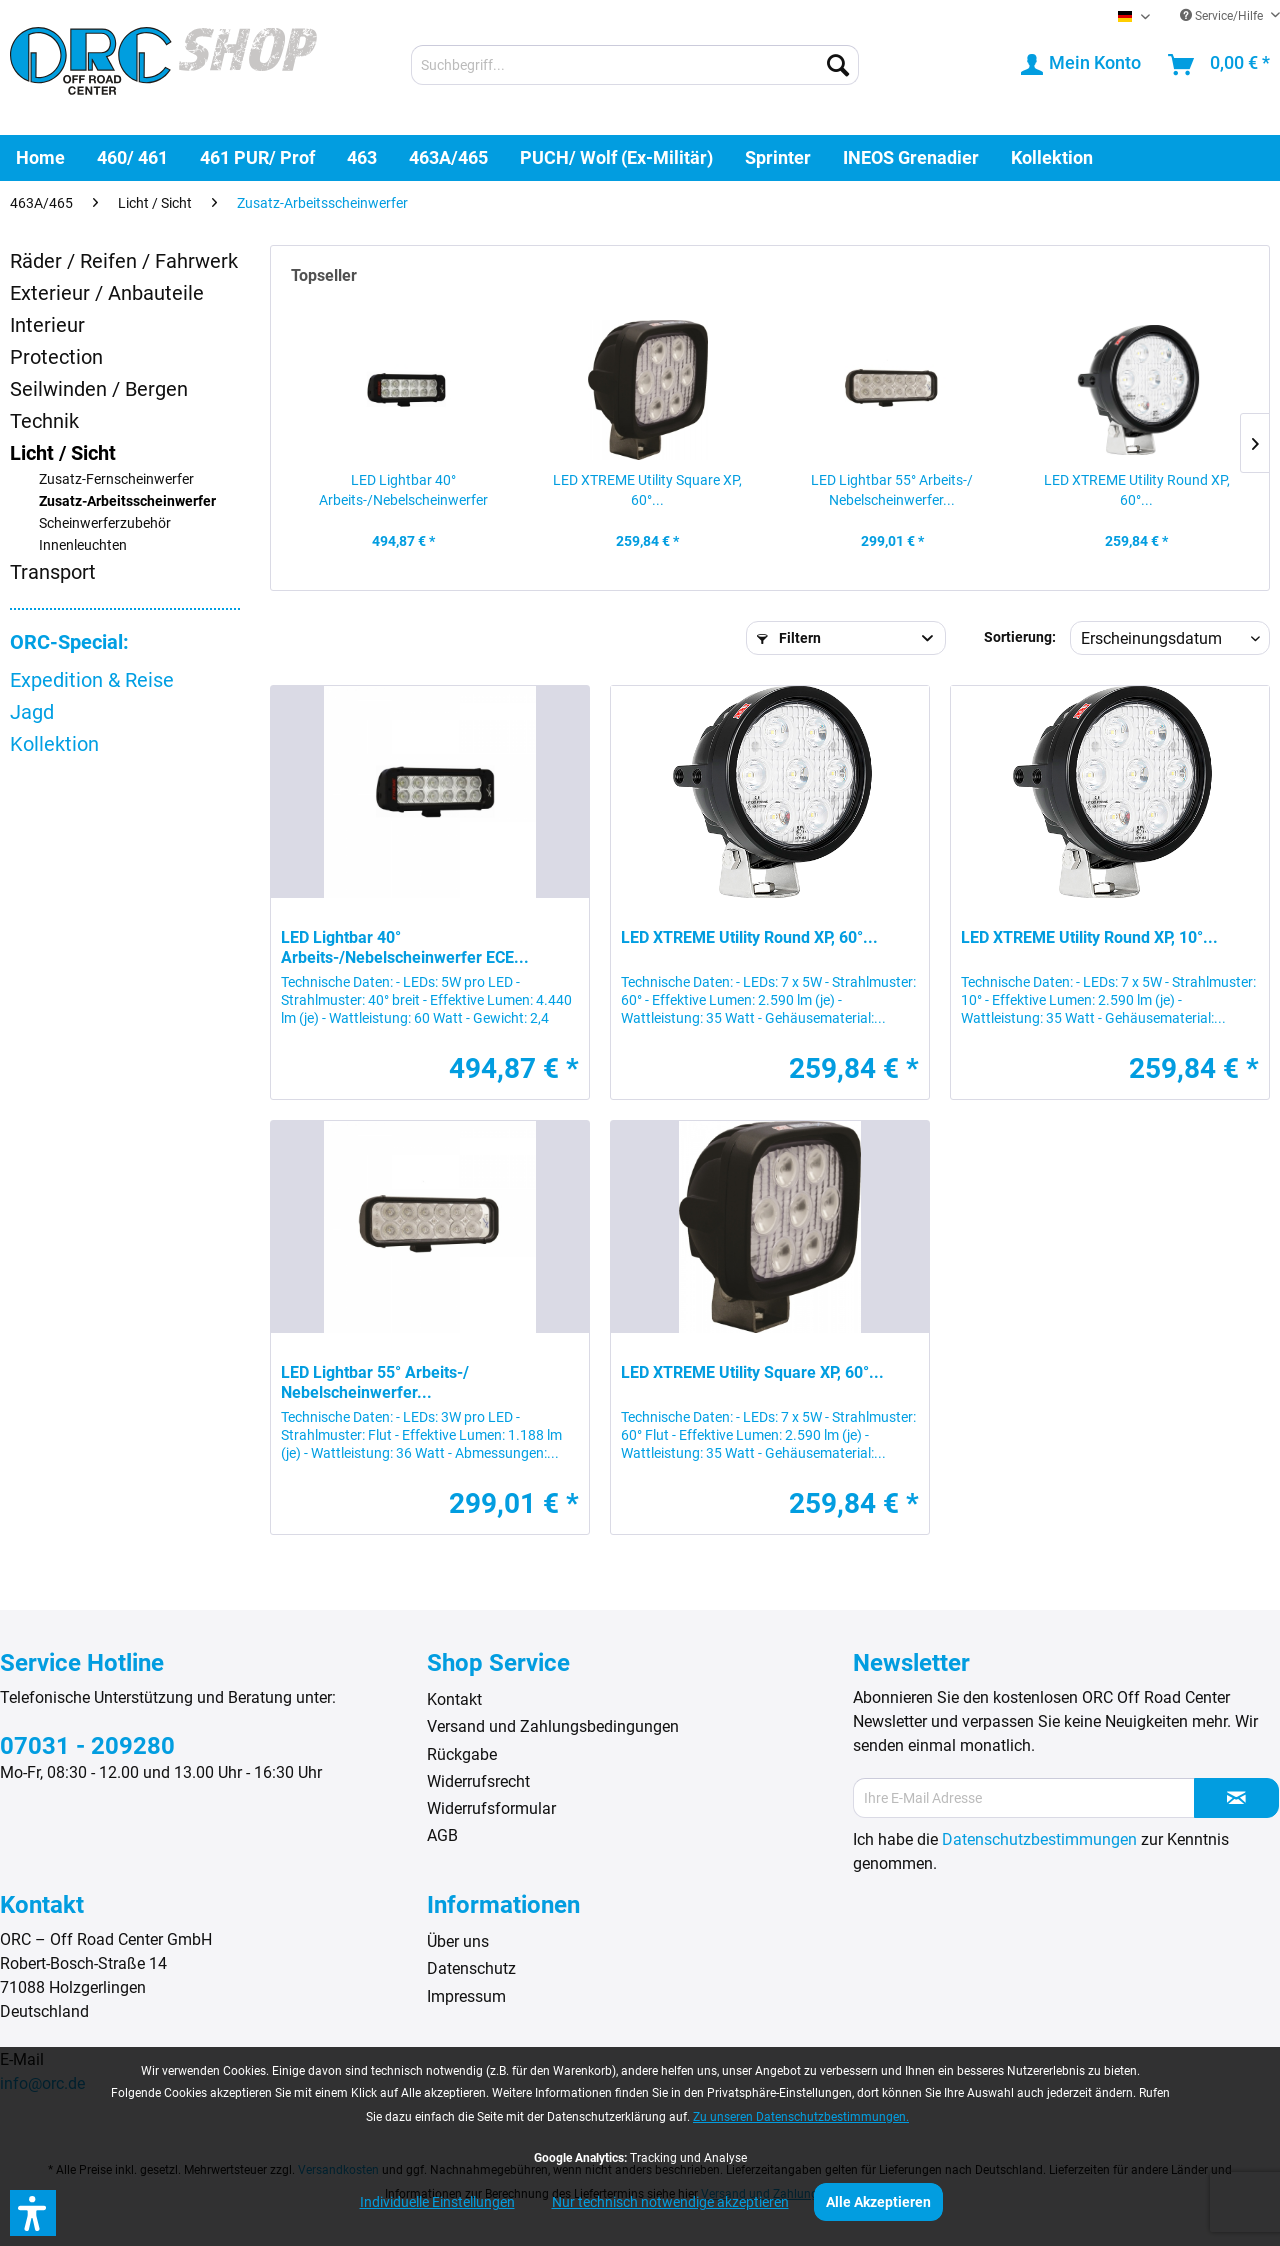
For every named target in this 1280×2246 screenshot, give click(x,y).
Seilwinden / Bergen (99, 389)
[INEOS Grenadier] (911, 157)
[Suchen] (838, 65)
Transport (53, 572)
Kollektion (54, 744)
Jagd (32, 712)
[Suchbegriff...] (635, 65)
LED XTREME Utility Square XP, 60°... (647, 490)
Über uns (458, 1941)
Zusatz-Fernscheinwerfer (116, 479)
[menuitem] (635, 65)
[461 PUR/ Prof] (257, 157)
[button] (33, 2213)
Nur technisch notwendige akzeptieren (670, 2202)
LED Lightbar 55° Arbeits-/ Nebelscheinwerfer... (892, 490)
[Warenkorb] (1220, 65)
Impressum (466, 1996)
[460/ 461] (132, 157)
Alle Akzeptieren (878, 2202)
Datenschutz (471, 1968)
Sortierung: (1020, 637)
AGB (442, 1835)
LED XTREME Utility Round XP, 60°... (1137, 490)
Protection (56, 357)
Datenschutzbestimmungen (1039, 1839)
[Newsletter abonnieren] (1236, 1798)
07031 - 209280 (87, 1746)
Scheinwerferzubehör (105, 523)
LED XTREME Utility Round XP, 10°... (1089, 937)
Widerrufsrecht (478, 1781)
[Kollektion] (1052, 157)
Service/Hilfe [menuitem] (1223, 16)
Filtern (789, 638)
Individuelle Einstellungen (437, 2202)
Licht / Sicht (63, 453)
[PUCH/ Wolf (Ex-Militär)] (616, 157)
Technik (44, 421)
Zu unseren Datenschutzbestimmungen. (801, 2117)
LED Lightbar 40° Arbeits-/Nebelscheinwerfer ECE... (403, 491)
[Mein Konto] (1082, 65)
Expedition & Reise (92, 680)
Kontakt (454, 1699)
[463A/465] (448, 157)
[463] (362, 157)
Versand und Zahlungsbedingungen (553, 1726)
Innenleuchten (83, 545)
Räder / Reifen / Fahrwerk (124, 261)
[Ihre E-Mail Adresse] (1023, 1798)
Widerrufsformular (491, 1808)
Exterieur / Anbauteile (107, 293)
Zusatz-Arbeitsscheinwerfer (127, 501)
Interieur (47, 325)
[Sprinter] (778, 157)
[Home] (40, 157)
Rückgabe (462, 1754)
